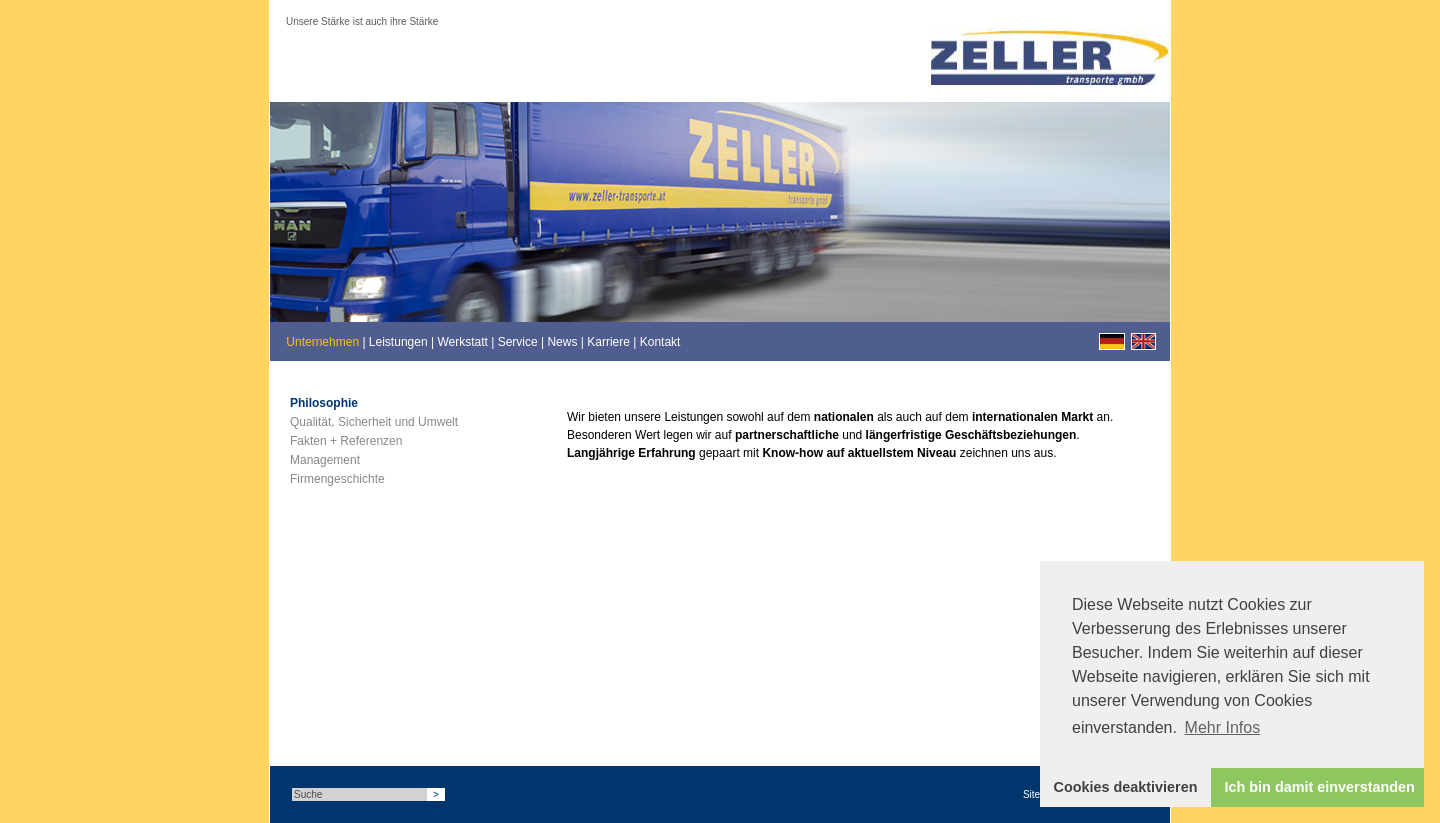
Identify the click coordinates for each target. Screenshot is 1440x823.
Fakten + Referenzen (346, 441)
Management (325, 460)
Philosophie (324, 403)
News (562, 342)
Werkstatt (462, 342)
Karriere (608, 342)
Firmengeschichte (337, 479)
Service (518, 342)
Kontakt (660, 342)
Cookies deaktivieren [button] (1126, 787)
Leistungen (398, 342)
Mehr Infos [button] (1223, 727)
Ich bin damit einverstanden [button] (1320, 787)
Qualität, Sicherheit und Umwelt (374, 422)
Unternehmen (322, 342)
